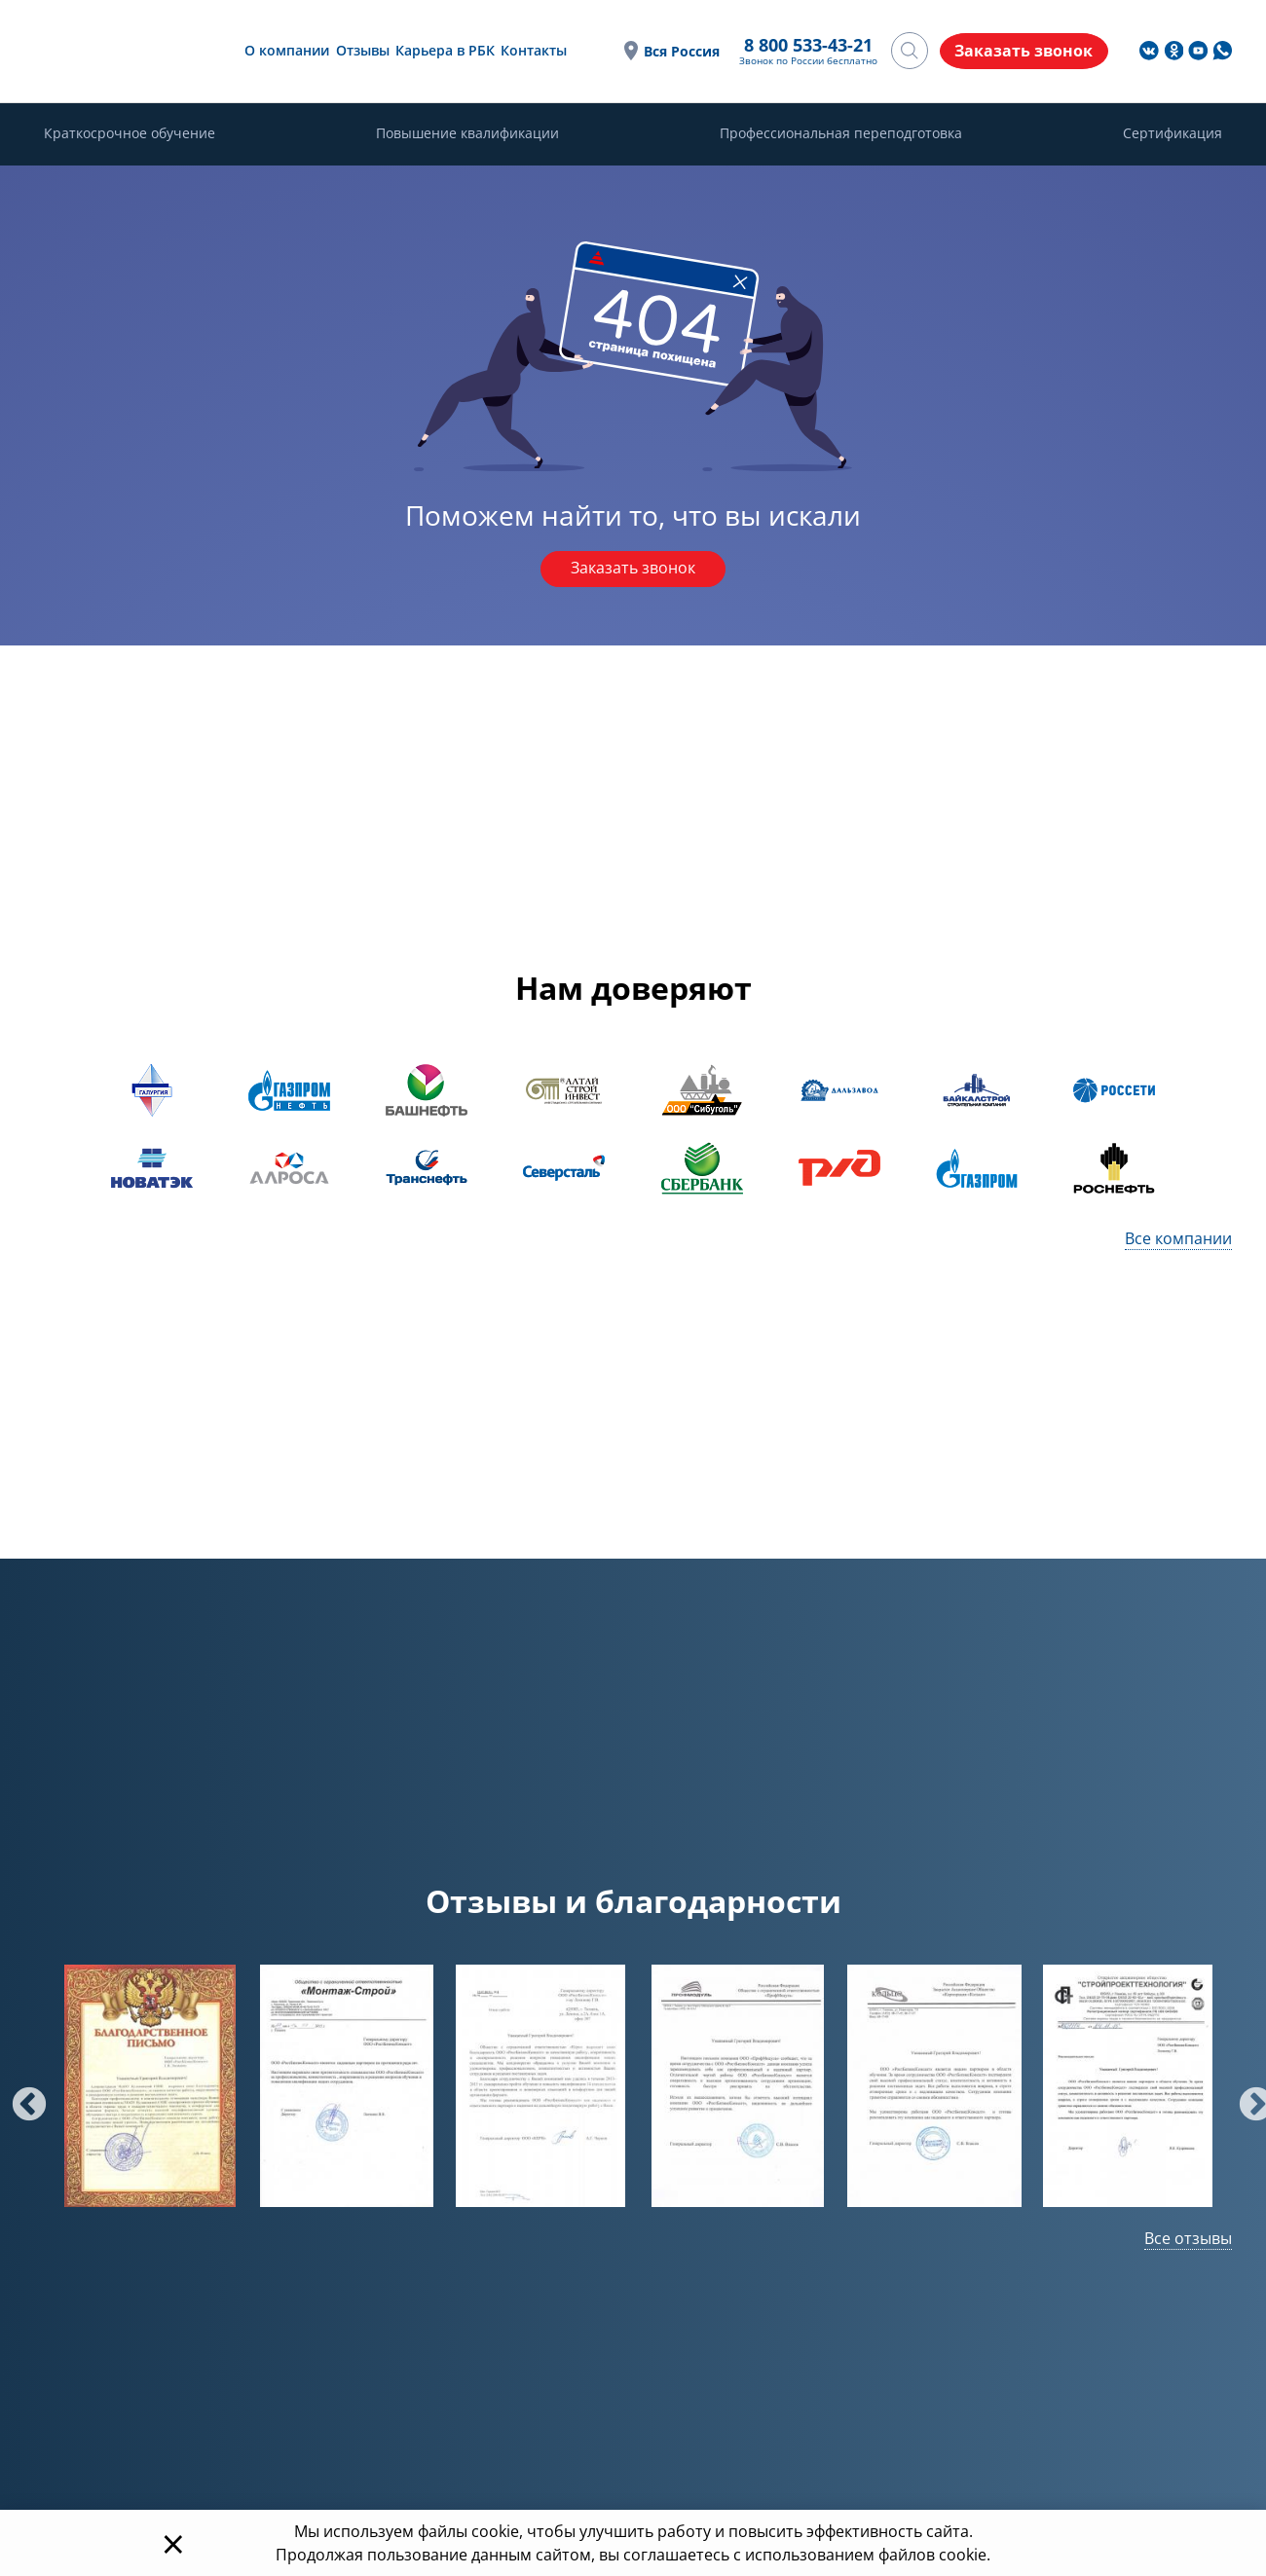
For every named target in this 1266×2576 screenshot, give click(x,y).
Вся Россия (679, 51)
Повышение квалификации (467, 134)
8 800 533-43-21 (805, 45)
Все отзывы (1188, 2238)
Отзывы (362, 50)
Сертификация (1172, 134)
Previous (19, 2096)
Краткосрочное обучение (129, 134)
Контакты (533, 50)
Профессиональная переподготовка (841, 134)
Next (1246, 2096)
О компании (285, 50)
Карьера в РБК (444, 50)
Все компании (1178, 1238)
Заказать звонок (633, 569)
